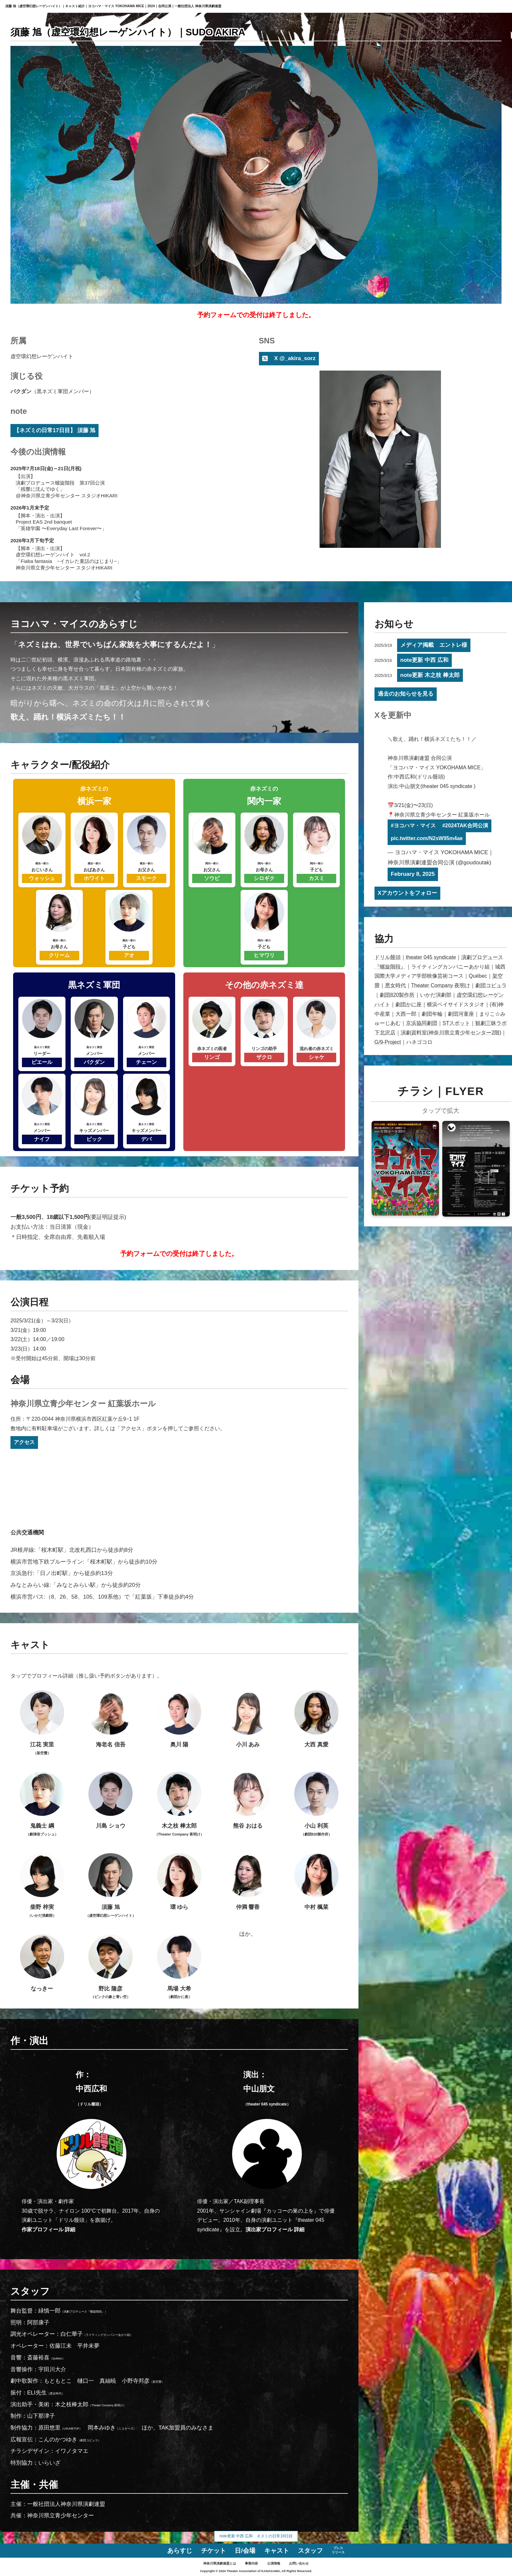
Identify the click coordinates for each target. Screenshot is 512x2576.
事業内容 (251, 2563)
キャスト (276, 2550)
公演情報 (273, 2563)
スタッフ (310, 2550)
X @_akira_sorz (295, 358)
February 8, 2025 (413, 874)
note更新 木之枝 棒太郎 (430, 675)
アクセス (24, 1442)
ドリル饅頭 (388, 957)
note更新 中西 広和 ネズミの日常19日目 (255, 2536)
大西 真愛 (316, 1719)
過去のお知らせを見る (405, 694)
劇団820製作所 (397, 995)
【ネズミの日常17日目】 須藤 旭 (54, 430)
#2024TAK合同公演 (465, 825)
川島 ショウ (110, 1800)
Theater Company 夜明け (440, 985)
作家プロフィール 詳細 (48, 2229)
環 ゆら (179, 1882)
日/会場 (245, 2550)
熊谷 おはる (248, 1800)
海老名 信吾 (110, 1719)
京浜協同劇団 (421, 1023)
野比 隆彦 (110, 1967)
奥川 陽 (179, 1719)
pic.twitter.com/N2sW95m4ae (427, 838)
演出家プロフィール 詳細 (275, 2229)
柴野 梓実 (42, 1886)
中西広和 (91, 2095)
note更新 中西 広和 (424, 660)
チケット (213, 2550)
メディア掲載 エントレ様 (433, 645)
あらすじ (179, 2550)
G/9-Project (388, 1042)
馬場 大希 (179, 1967)
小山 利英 (316, 1804)
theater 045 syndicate (431, 957)
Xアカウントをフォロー (407, 893)
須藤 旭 (110, 1886)
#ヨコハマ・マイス (413, 825)
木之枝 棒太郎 (179, 1804)
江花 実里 (42, 1723)
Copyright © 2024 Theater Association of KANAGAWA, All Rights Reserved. (256, 2571)
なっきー (42, 1963)
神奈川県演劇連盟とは (219, 2563)
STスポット (456, 1023)
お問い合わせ (299, 2563)
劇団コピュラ (491, 985)
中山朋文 (267, 2095)
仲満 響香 (248, 1882)
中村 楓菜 (316, 1882)
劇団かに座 (408, 1004)
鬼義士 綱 (42, 1804)
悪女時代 (395, 985)
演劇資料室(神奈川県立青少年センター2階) (451, 1032)
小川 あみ (248, 1719)
